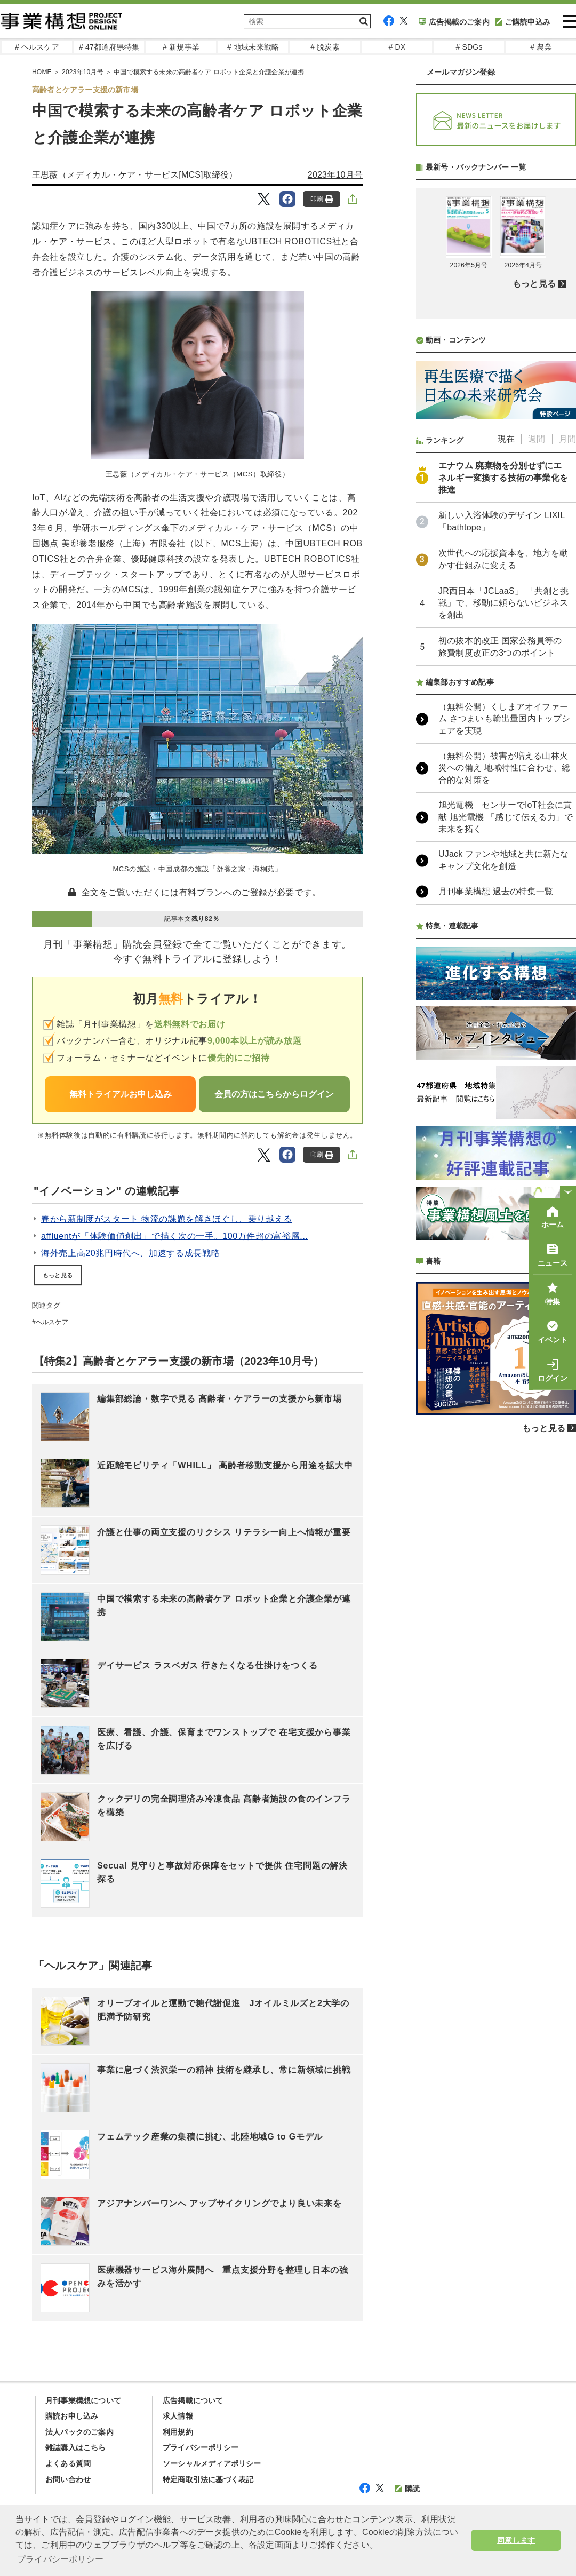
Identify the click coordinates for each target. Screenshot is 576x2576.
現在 (506, 721)
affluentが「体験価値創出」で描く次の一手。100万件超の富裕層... (174, 1236)
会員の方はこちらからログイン (274, 1094)
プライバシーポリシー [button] (60, 2559)
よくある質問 (68, 2463)
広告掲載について (193, 2400)
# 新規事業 (181, 47)
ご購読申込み (522, 22)
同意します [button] (516, 2540)
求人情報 (178, 2416)
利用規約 (178, 2432)
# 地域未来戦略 (253, 47)
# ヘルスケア (37, 47)
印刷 (321, 199)
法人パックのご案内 (79, 2432)
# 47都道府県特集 (109, 47)
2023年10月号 (335, 174)
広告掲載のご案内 (454, 22)
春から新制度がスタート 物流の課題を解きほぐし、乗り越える (166, 1218)
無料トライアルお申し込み (120, 1094)
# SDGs (468, 47)
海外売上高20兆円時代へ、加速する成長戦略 (130, 1253)
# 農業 (540, 47)
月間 (567, 721)
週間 (536, 721)
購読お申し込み (71, 2416)
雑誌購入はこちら (75, 2447)
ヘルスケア (52, 1322)
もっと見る (58, 1275)
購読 (407, 2488)
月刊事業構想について (83, 2400)
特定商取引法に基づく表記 (208, 2479)
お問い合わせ (68, 2479)
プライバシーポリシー (200, 2447)
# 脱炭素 (325, 47)
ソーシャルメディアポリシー (212, 2463)
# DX (397, 47)
